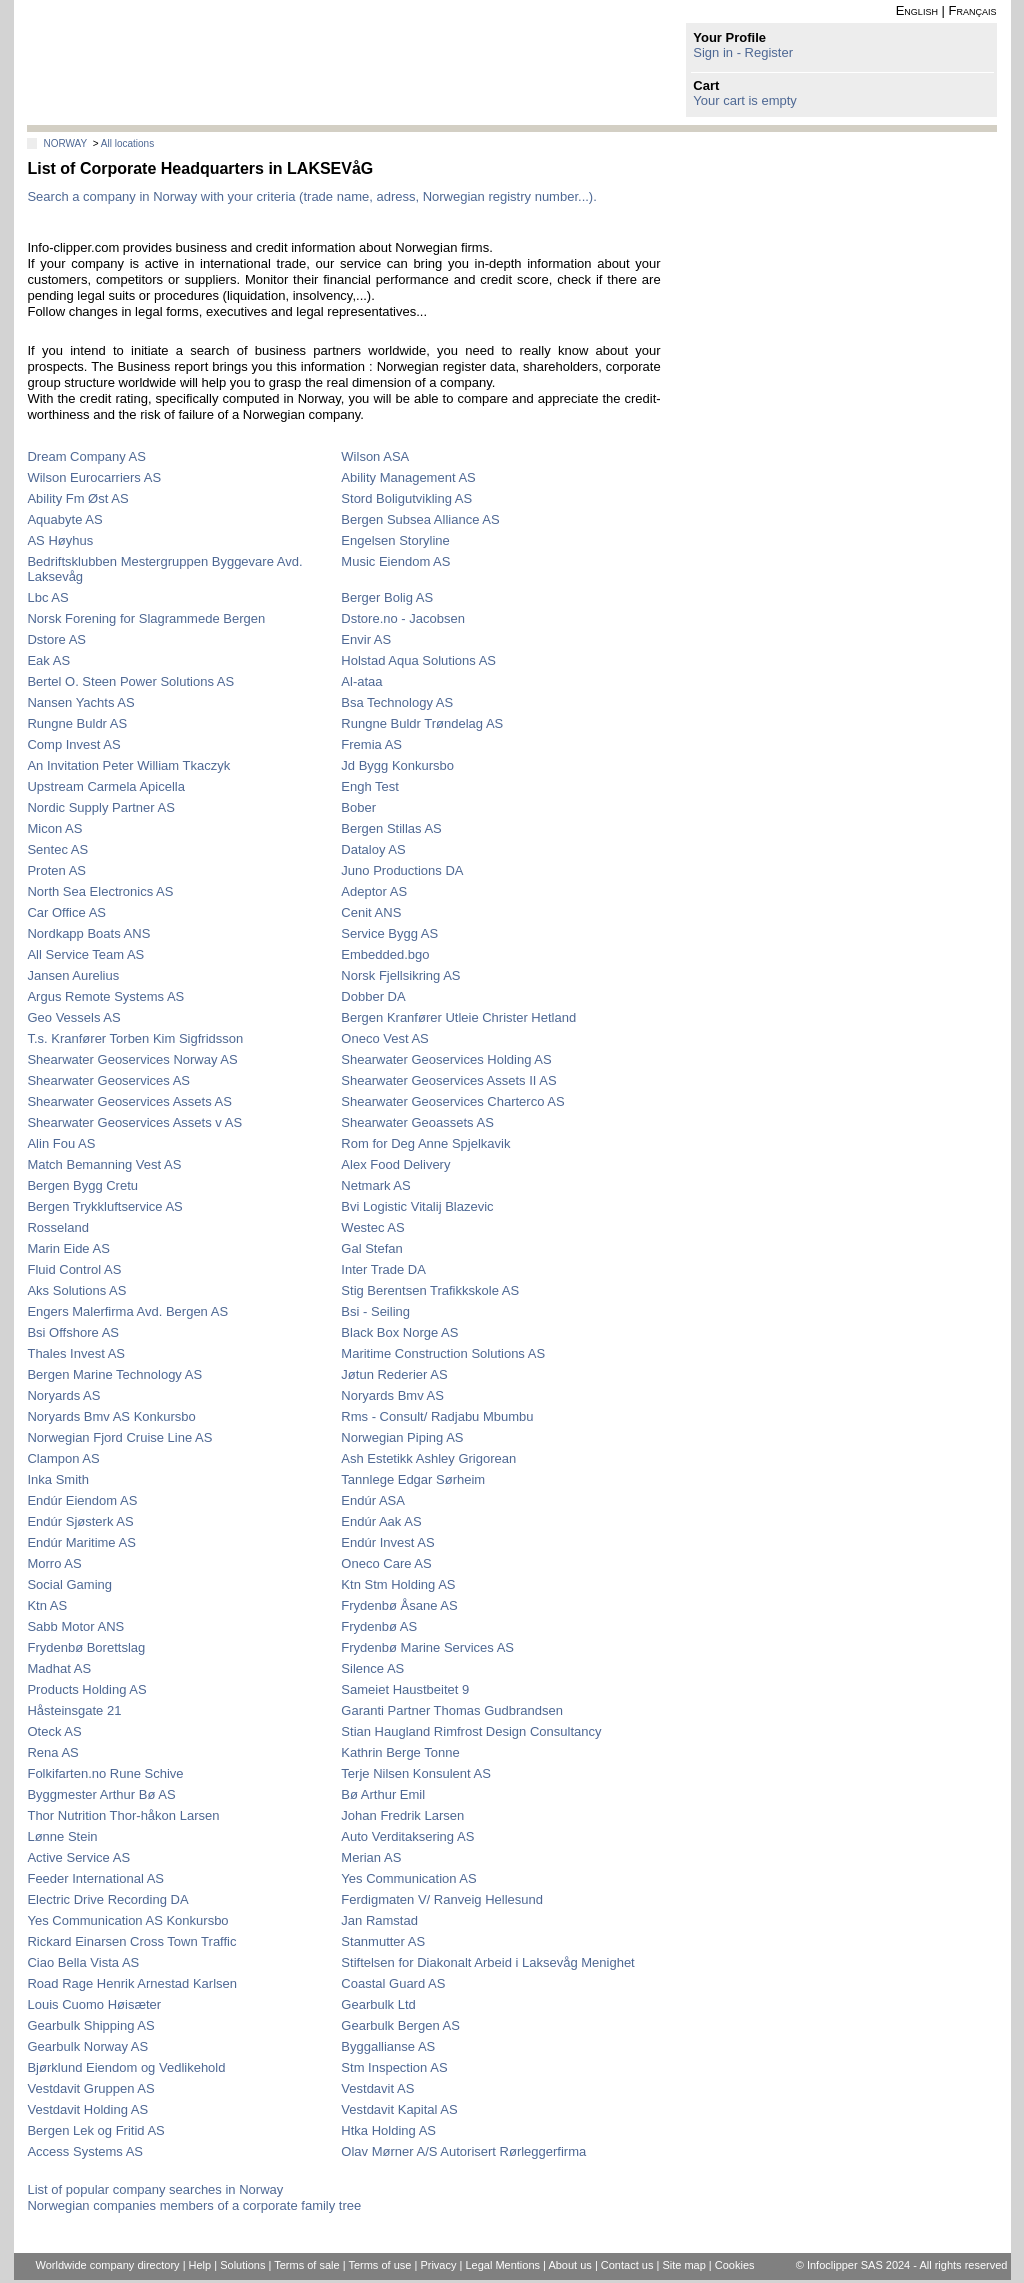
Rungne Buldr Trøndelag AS (422, 723)
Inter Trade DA (383, 1269)
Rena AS (52, 1752)
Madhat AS (59, 1668)
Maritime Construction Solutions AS (443, 1353)
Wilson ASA (375, 456)
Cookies (735, 2265)
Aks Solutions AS (76, 1290)
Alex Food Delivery (395, 1164)
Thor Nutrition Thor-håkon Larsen (123, 1815)
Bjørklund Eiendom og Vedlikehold (126, 2067)
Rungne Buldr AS (77, 723)
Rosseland (57, 1227)
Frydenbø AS (379, 1626)
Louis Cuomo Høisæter (94, 2004)
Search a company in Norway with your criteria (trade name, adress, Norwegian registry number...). (311, 196)
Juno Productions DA (402, 870)
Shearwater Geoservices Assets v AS (134, 1122)
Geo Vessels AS (73, 1017)
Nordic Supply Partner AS (100, 807)
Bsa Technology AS (397, 702)
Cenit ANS (371, 912)
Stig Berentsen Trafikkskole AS (430, 1290)
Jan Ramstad (379, 1920)
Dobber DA (373, 996)
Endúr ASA (373, 1500)
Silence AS (372, 1668)
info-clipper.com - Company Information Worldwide (167, 62)
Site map (683, 2265)
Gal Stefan (371, 1248)
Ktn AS (47, 1605)
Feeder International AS (95, 1878)
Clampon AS (63, 1458)
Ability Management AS (408, 477)
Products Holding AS (86, 1689)
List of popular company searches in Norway (155, 2189)
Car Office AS (66, 912)
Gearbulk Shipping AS (90, 2025)
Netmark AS (375, 1185)
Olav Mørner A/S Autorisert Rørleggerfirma (463, 2151)
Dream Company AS (86, 456)
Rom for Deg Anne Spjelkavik (425, 1143)
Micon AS (54, 828)
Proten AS (56, 870)
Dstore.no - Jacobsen (403, 618)
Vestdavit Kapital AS (399, 2109)
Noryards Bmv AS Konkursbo (111, 1416)
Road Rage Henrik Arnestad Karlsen (132, 1983)
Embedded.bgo (385, 954)
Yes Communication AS (408, 1878)
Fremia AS (371, 744)
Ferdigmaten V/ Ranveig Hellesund (442, 1899)
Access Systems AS (85, 2151)
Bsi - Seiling (375, 1311)
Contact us (627, 2265)
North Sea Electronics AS (100, 891)
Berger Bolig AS (387, 597)
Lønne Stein (62, 1836)
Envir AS (366, 639)
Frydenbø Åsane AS (399, 1605)
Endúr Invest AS (387, 1542)
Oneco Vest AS (384, 1038)
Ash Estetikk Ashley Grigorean (428, 1458)
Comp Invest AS (73, 744)
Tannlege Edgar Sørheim (413, 1479)
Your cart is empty (745, 100)
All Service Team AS (85, 954)
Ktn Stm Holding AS (398, 1584)
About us (569, 2265)
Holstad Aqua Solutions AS (418, 660)
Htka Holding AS (388, 2130)
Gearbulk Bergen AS (400, 2025)
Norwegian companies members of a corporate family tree (194, 2205)
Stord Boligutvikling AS (406, 498)
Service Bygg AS (389, 933)
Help (200, 2265)
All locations (127, 143)
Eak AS (48, 660)
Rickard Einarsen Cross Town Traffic (131, 1941)
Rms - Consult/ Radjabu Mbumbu (437, 1416)
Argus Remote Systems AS (105, 996)
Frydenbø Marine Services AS (427, 1647)
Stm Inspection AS (394, 2067)
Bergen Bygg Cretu (82, 1185)
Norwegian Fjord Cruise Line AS (119, 1437)
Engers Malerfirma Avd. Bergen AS (127, 1311)
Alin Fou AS (61, 1143)
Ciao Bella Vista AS (83, 1962)
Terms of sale (306, 2265)
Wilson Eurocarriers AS (94, 477)
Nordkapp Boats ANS (88, 933)
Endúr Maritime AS (81, 1542)
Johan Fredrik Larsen (402, 1815)
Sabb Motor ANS (75, 1626)
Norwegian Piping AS (402, 1437)
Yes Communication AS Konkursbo (127, 1920)
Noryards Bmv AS (392, 1395)
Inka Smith (57, 1479)
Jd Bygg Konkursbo (397, 765)
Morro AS (54, 1563)
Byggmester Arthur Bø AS (101, 1794)
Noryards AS (63, 1395)
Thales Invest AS (76, 1353)
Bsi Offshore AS (73, 1332)
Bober (358, 807)
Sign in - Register (743, 52)
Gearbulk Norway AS (87, 2046)
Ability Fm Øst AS (77, 498)
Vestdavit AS (377, 2088)
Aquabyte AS (64, 519)
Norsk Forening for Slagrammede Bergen (146, 618)
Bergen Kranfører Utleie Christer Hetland (458, 1017)
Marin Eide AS (68, 1248)
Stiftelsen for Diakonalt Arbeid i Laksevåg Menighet (487, 1962)
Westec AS (372, 1227)
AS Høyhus (60, 540)
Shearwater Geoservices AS (108, 1080)
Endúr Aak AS (381, 1521)
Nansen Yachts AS (80, 702)
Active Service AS (78, 1857)
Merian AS (371, 1857)
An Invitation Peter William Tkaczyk (128, 765)
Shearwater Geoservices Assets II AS (448, 1080)
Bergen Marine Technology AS (114, 1374)
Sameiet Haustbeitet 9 (405, 1689)
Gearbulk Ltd (378, 2004)
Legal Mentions (502, 2265)
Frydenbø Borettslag (86, 1647)
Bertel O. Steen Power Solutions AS (130, 681)
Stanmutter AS (383, 1941)
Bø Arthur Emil (383, 1794)
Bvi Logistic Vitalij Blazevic (417, 1206)
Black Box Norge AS (399, 1332)
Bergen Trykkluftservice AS (104, 1206)
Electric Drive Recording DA (107, 1899)
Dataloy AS (373, 849)
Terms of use (379, 2265)
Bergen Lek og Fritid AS (95, 2130)
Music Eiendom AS (395, 561)
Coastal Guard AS (393, 1983)
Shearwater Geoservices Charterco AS (452, 1101)
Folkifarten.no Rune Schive (105, 1773)
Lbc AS (47, 597)
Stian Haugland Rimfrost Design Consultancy (471, 1731)
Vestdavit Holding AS (87, 2109)
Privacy (438, 2265)
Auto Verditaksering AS (407, 1836)
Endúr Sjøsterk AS (80, 1521)
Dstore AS (56, 639)
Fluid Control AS (74, 1269)
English (917, 10)
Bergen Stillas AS (391, 828)
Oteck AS (54, 1731)
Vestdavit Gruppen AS (90, 2088)
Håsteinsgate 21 (74, 1710)
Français (973, 10)
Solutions (242, 2265)
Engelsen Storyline (395, 540)
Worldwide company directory (108, 2265)
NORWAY (65, 143)
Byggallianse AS (388, 2046)
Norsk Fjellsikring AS (400, 975)
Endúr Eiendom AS (82, 1500)
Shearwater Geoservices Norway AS (132, 1059)
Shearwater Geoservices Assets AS (129, 1101)
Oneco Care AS (386, 1563)
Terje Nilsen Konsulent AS (416, 1773)
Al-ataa (361, 681)
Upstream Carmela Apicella (106, 786)
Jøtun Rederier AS (394, 1374)
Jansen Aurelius (73, 975)
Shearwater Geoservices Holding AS (446, 1059)
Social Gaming (69, 1584)
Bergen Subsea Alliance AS (420, 519)
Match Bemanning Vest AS (104, 1164)
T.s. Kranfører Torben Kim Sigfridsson (135, 1038)
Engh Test (370, 786)
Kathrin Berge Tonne (400, 1752)
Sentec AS (57, 849)
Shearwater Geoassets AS (417, 1122)
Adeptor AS (374, 891)
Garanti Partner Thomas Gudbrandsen (452, 1710)
